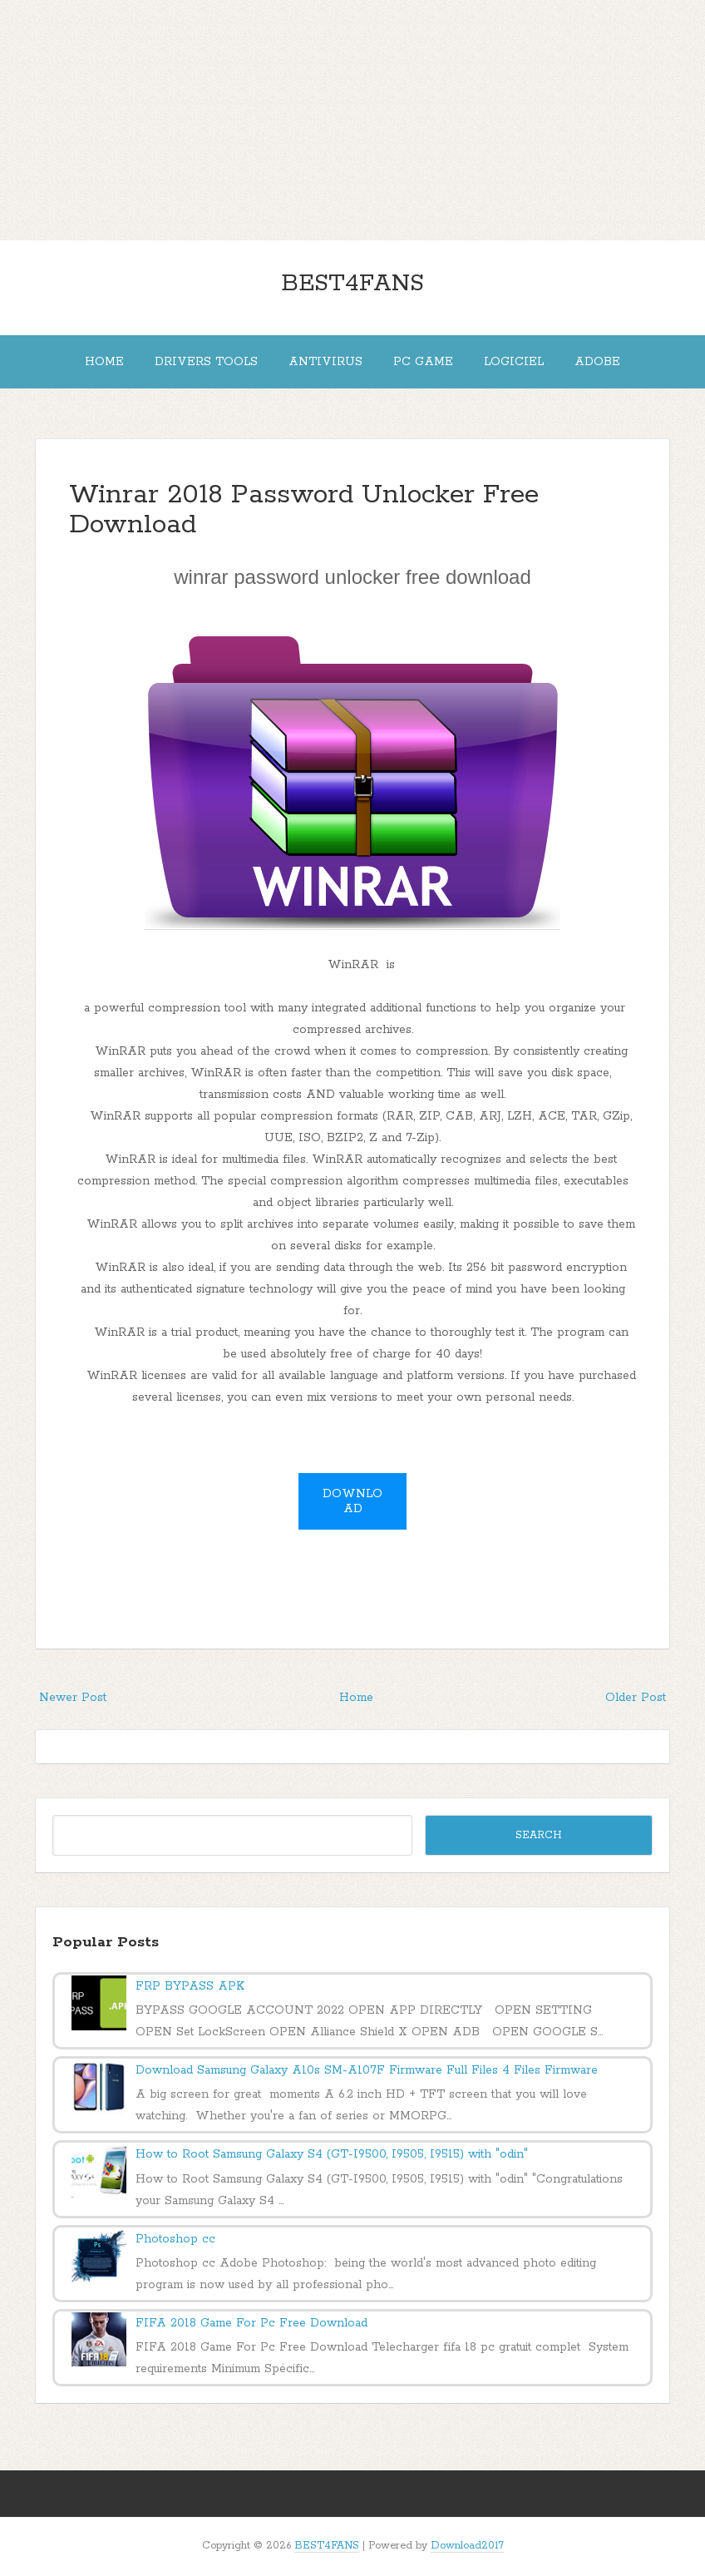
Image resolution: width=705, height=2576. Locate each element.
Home (104, 361)
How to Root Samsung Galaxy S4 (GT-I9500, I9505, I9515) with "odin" (332, 2154)
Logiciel (514, 361)
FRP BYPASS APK (190, 1986)
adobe (597, 361)
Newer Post (72, 1697)
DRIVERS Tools (206, 361)
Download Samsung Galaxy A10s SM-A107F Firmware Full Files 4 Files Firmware (367, 2070)
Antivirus (325, 361)
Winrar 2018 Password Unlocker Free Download (304, 510)
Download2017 (467, 2545)
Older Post (635, 1697)
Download (352, 1501)
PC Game (423, 361)
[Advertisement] (352, 116)
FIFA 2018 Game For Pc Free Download (251, 2323)
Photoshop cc (175, 2239)
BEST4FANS (352, 284)
